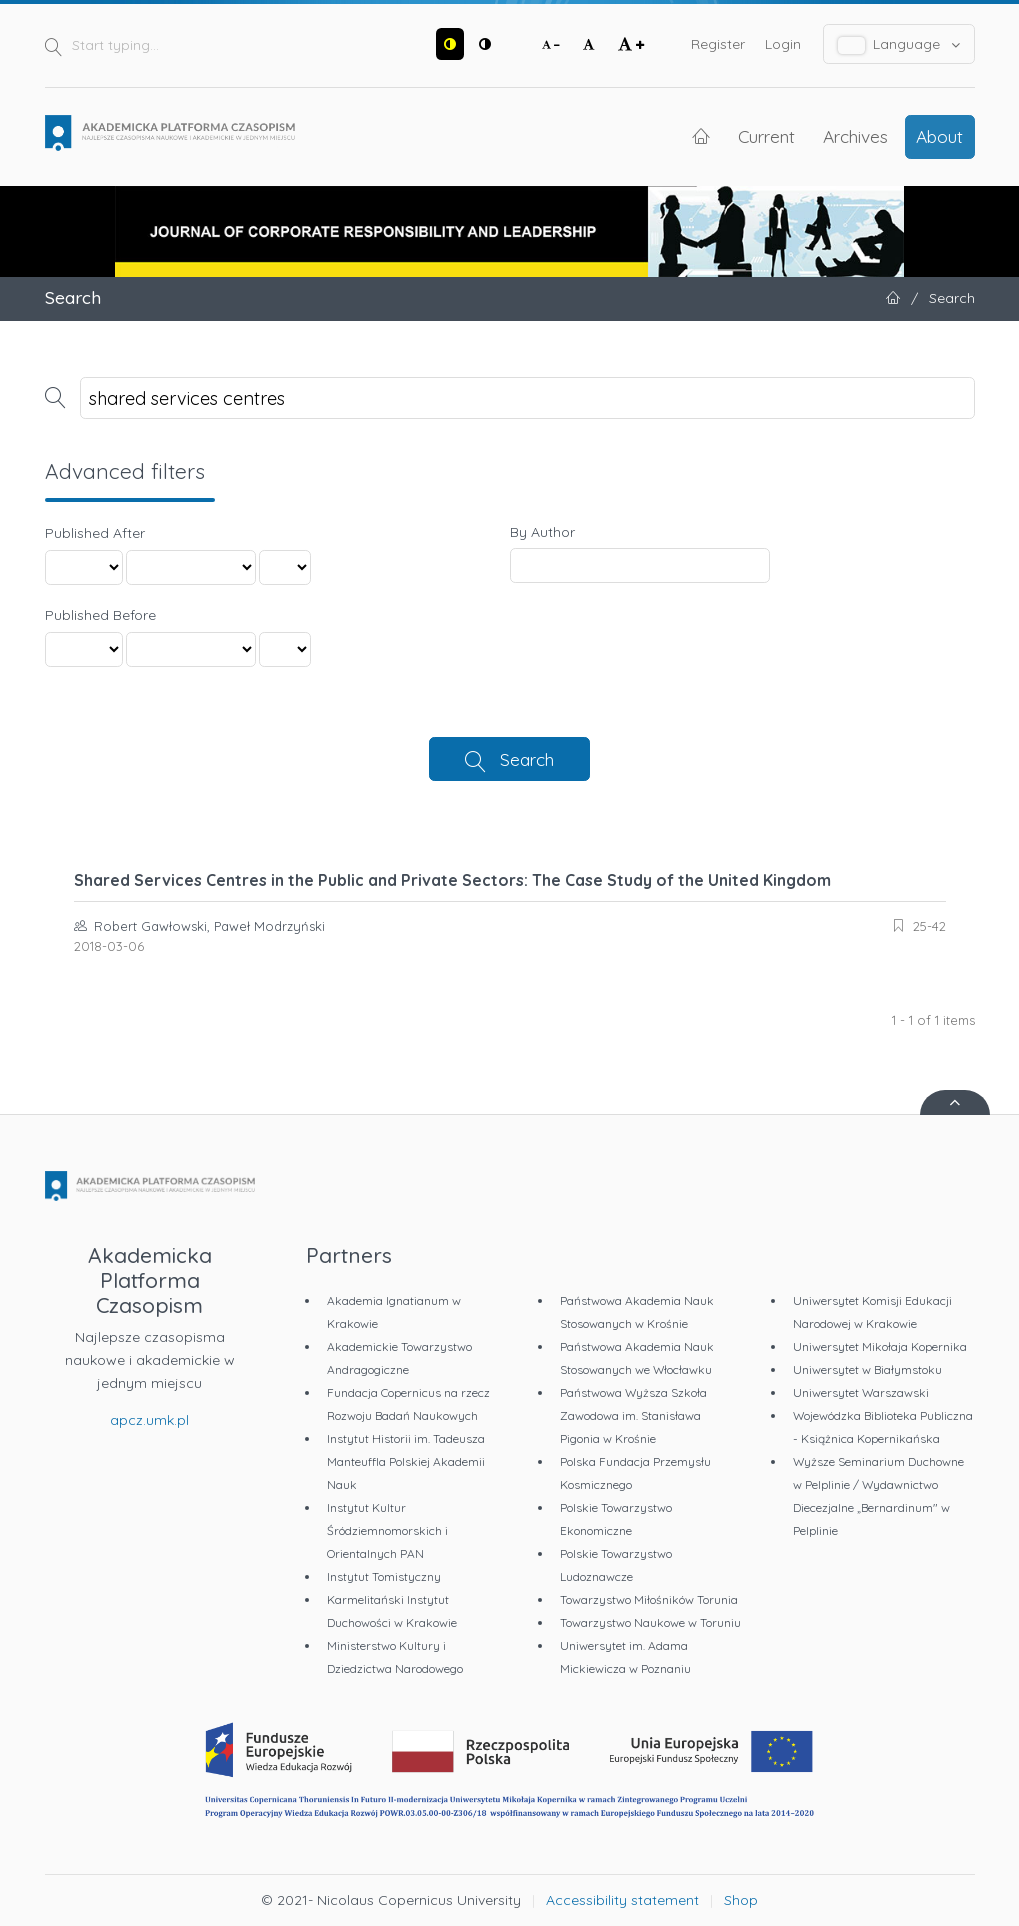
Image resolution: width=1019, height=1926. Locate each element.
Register (718, 44)
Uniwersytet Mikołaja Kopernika (880, 1346)
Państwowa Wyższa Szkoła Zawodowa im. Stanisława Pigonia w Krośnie (633, 1415)
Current (766, 136)
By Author (542, 532)
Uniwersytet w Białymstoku (867, 1369)
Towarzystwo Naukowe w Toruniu (650, 1622)
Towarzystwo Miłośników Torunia (649, 1599)
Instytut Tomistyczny (384, 1576)
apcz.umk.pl (149, 1420)
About (939, 136)
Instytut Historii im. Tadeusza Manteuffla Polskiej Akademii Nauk (406, 1461)
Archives (855, 136)
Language (899, 44)
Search (527, 759)
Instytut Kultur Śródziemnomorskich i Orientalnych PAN (387, 1530)
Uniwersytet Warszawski (861, 1392)
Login (783, 44)
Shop (741, 1900)
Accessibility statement (622, 1900)
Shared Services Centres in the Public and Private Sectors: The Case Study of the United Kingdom (452, 880)
